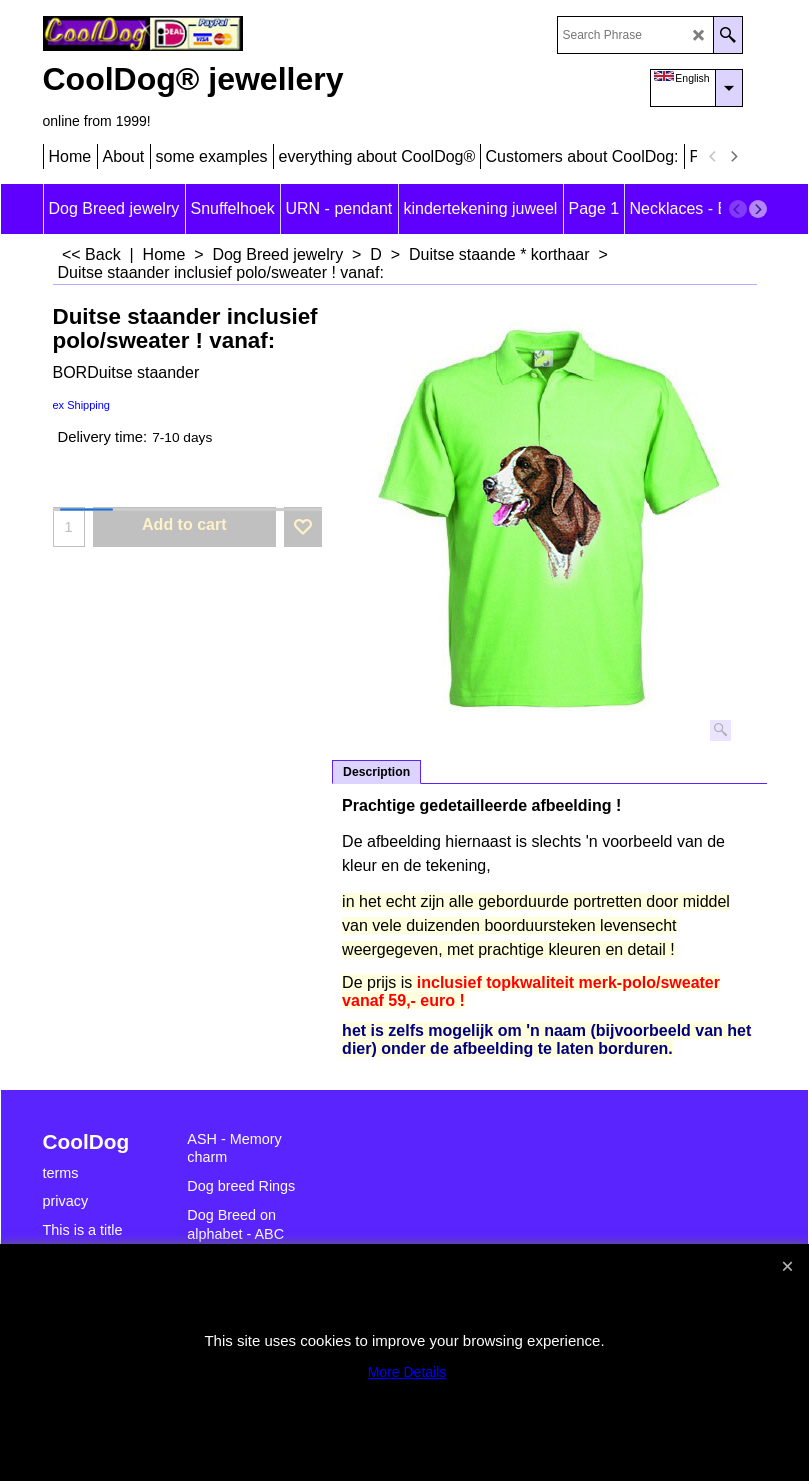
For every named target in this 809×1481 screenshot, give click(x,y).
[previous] (714, 157)
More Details (407, 1372)
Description (376, 772)
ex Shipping (82, 405)
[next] (734, 157)
